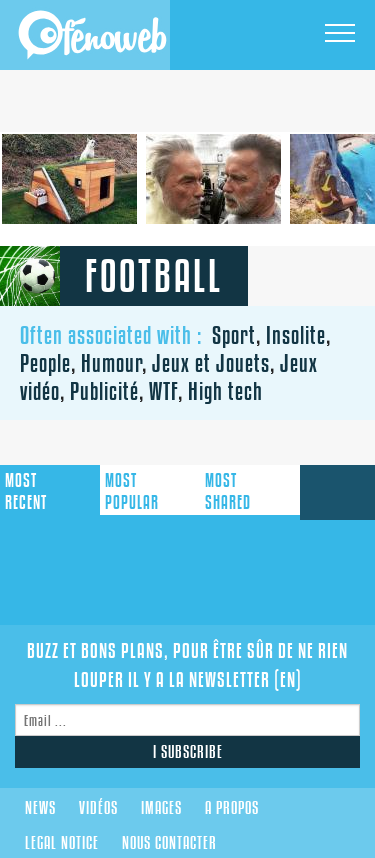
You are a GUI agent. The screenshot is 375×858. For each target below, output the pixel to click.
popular (132, 491)
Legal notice (62, 843)
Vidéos (98, 808)
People (45, 363)
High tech (225, 391)
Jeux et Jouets (211, 363)
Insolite (296, 335)
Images (161, 808)
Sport (234, 335)
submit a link (337, 492)
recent (26, 491)
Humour (111, 363)
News (40, 808)
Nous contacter (169, 843)
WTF (163, 391)
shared (228, 491)
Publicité (104, 391)
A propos (232, 808)
